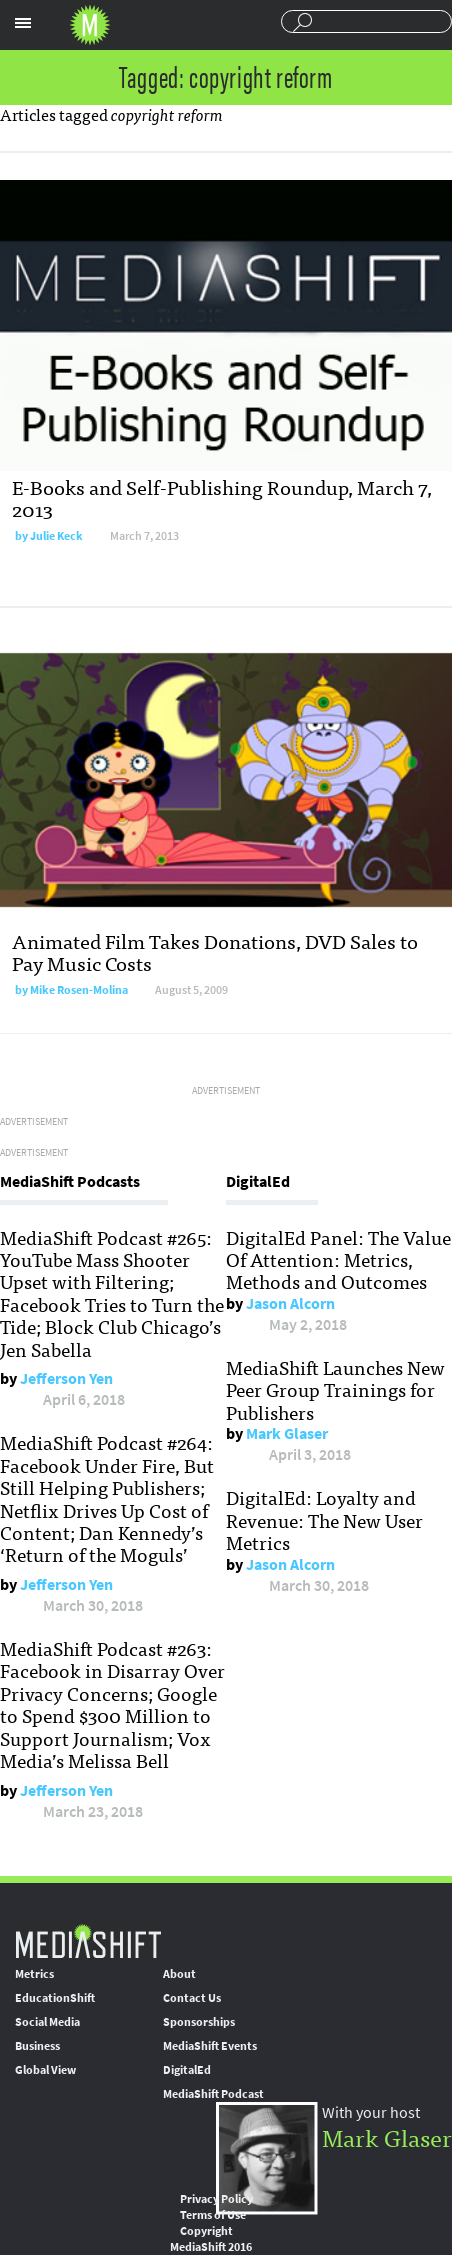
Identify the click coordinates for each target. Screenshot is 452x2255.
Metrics (34, 1974)
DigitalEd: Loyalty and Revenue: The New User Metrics (324, 1519)
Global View (45, 2070)
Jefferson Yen (66, 1378)
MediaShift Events (210, 2046)
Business (37, 2046)
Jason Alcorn (290, 1303)
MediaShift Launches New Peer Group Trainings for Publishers (335, 1389)
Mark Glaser (287, 1433)
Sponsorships (199, 2022)
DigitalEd (187, 2070)
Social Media (47, 2022)
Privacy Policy (216, 2199)
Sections (23, 23)
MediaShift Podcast (213, 2094)
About (179, 1974)
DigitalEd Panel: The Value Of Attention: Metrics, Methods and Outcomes (338, 1259)
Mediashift (90, 25)
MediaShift (88, 1940)
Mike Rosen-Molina (79, 990)
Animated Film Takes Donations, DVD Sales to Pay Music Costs (215, 951)
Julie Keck (56, 536)
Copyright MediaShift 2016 (211, 2239)
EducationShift (55, 1998)
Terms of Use (213, 2215)
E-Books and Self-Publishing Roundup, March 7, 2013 (222, 497)
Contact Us (192, 1998)
